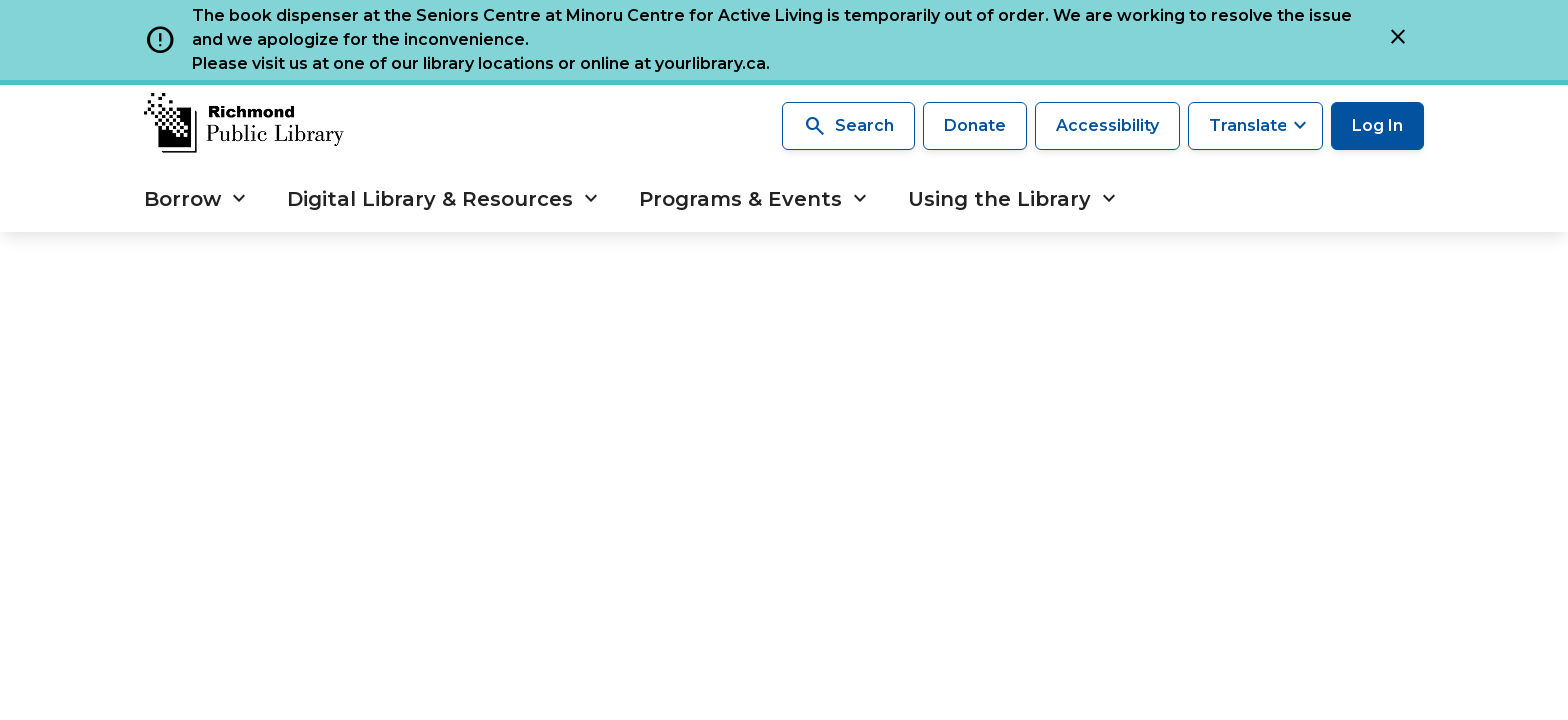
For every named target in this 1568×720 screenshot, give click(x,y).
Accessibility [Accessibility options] (1107, 125)
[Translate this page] (1255, 126)
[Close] (1398, 40)
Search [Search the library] (848, 126)
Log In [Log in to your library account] (1377, 125)
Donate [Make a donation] (975, 125)
